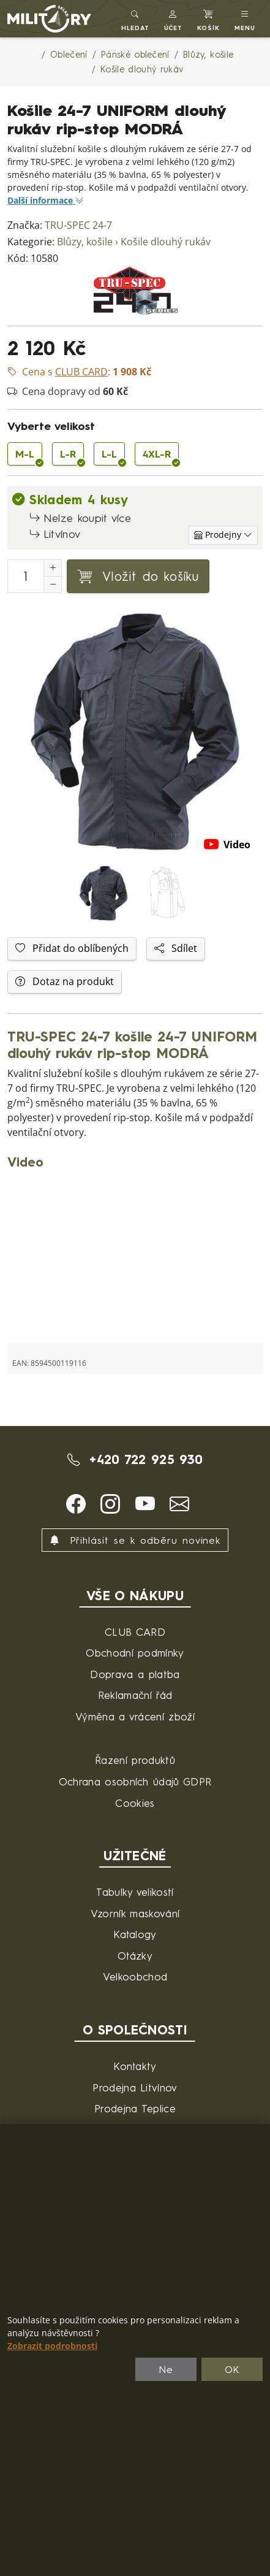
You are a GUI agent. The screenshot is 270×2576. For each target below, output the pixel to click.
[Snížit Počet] (52, 584)
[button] (173, 18)
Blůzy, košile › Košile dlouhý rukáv (134, 242)
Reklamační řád (135, 1695)
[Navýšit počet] (52, 568)
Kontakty (135, 2066)
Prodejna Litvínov (134, 2087)
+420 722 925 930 (135, 1459)
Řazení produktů (135, 1760)
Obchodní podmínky (135, 1652)
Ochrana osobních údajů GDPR (135, 1781)
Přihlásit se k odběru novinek (135, 1540)
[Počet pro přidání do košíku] (25, 576)
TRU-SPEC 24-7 (78, 225)
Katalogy (135, 1934)
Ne (166, 2369)
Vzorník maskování (135, 1913)
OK (232, 2369)
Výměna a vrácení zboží (135, 1716)
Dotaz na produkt (64, 981)
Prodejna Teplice (135, 2108)
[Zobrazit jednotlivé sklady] (223, 535)
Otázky (135, 1955)
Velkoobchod (135, 1976)
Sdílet (175, 948)
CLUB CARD (135, 1631)
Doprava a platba (134, 1674)
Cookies (134, 1802)
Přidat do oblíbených (72, 948)
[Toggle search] (135, 18)
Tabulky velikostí (134, 1891)
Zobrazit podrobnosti (52, 2346)
